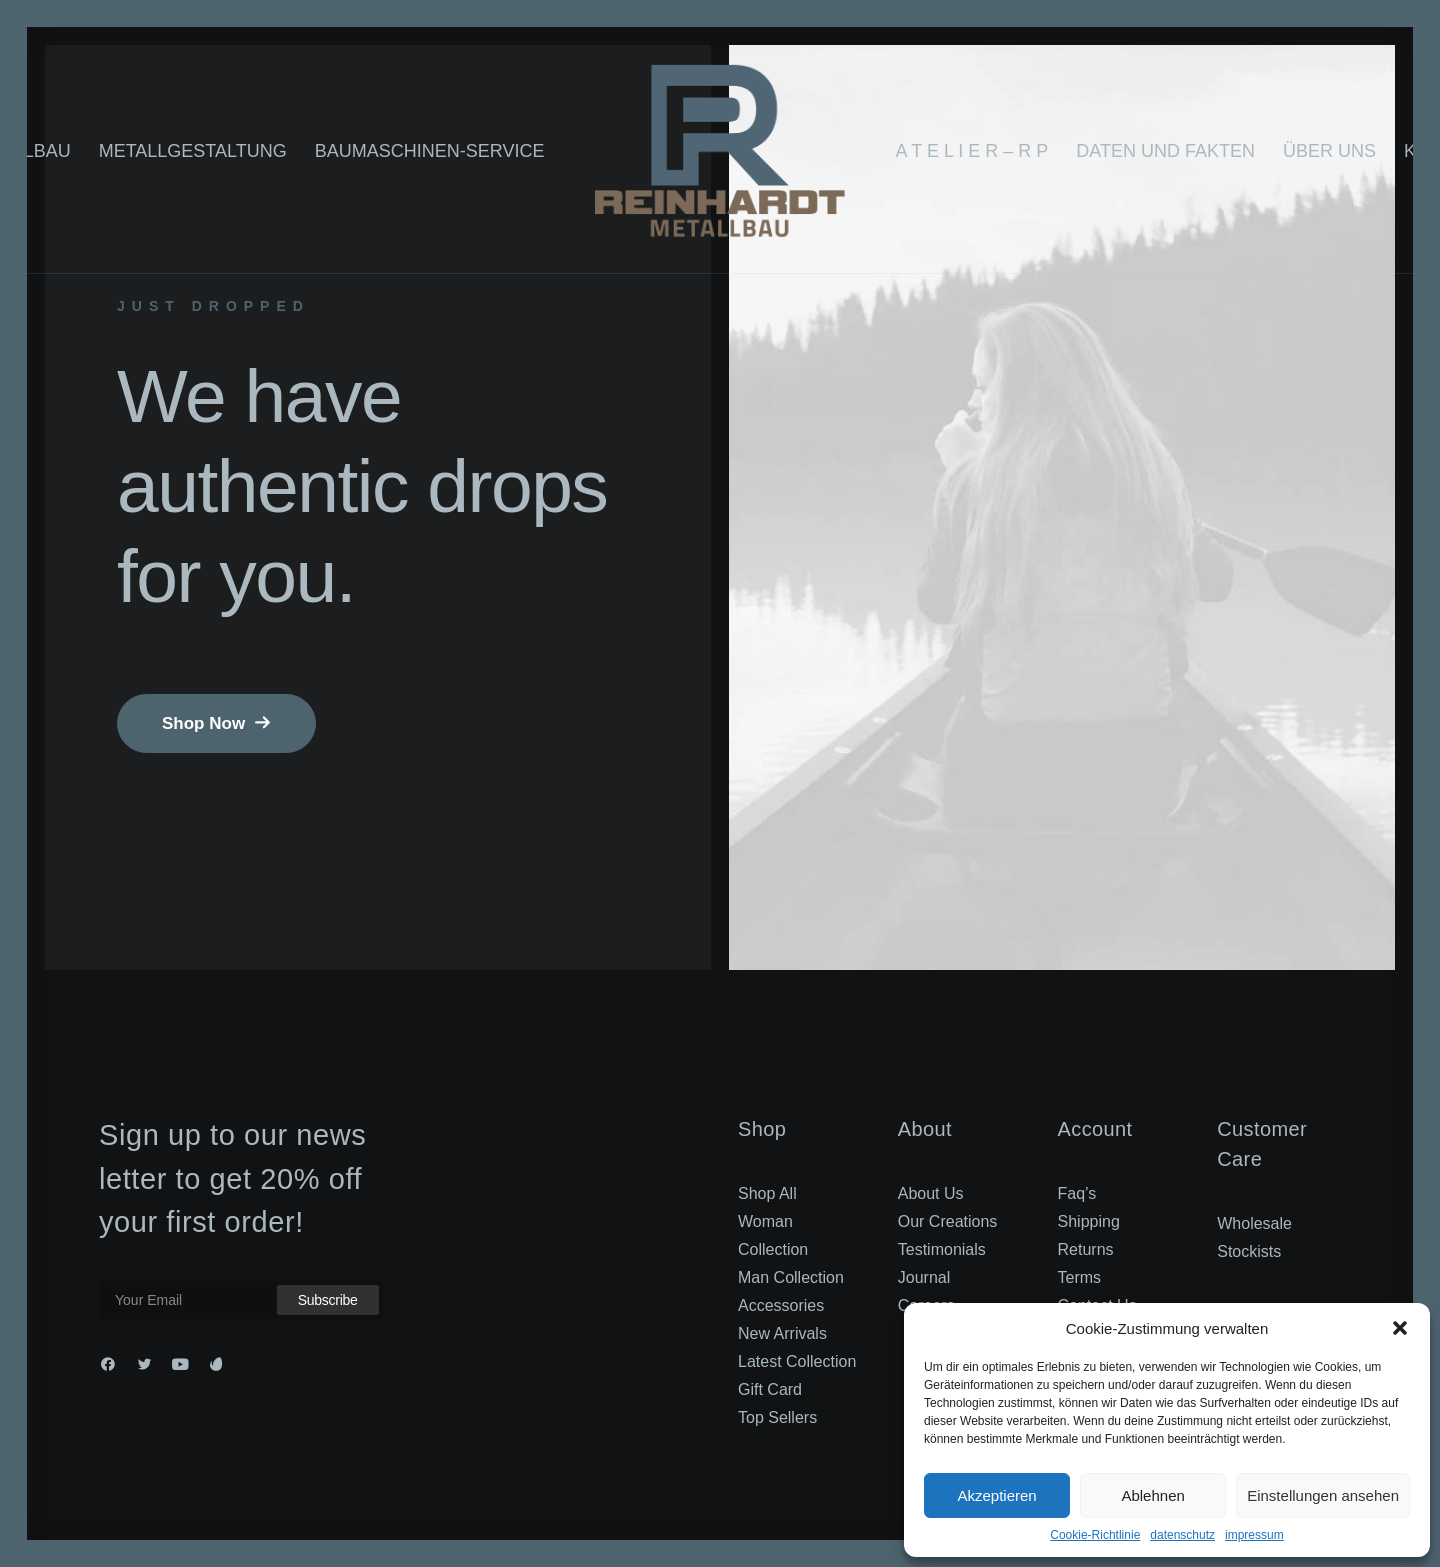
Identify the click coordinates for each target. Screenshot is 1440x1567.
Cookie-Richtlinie (1095, 1535)
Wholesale (1254, 1223)
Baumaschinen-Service (430, 151)
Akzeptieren (996, 1495)
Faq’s (1077, 1193)
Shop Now (216, 723)
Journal (924, 1277)
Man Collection (791, 1277)
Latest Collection (797, 1361)
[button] (1400, 1328)
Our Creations (948, 1221)
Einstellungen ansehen (1323, 1495)
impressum (1254, 1535)
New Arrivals (782, 1333)
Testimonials (942, 1249)
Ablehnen (1152, 1495)
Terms (1080, 1277)
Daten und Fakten (1165, 151)
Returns (1086, 1249)
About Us (931, 1193)
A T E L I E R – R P (972, 151)
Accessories (781, 1305)
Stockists (1249, 1251)
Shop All (767, 1193)
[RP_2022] (719, 150)
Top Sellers (777, 1417)
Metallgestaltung (193, 151)
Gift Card (770, 1389)
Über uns (1329, 151)
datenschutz (1182, 1535)
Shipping (1089, 1221)
